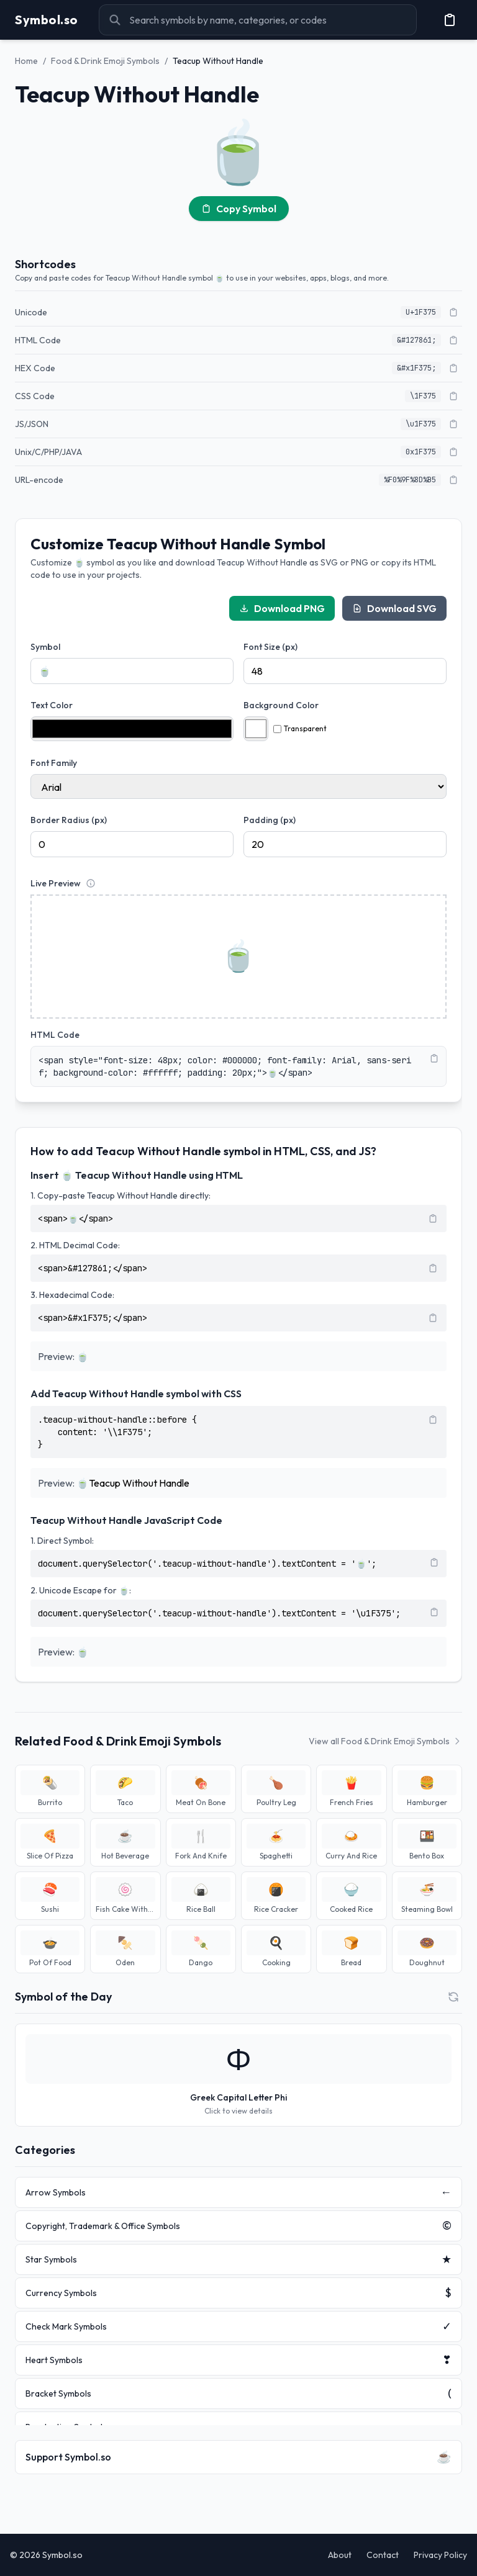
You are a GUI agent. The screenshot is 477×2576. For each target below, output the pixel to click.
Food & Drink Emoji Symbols (105, 60)
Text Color (51, 705)
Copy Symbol (238, 208)
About (340, 2554)
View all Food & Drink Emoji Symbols (385, 1741)
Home (26, 60)
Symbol (45, 646)
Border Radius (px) (68, 820)
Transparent (300, 728)
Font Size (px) (270, 646)
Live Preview (55, 883)
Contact (382, 2554)
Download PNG (282, 608)
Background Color (281, 705)
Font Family (53, 762)
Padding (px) (269, 820)
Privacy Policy (440, 2554)
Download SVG (394, 608)
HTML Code (55, 1034)
